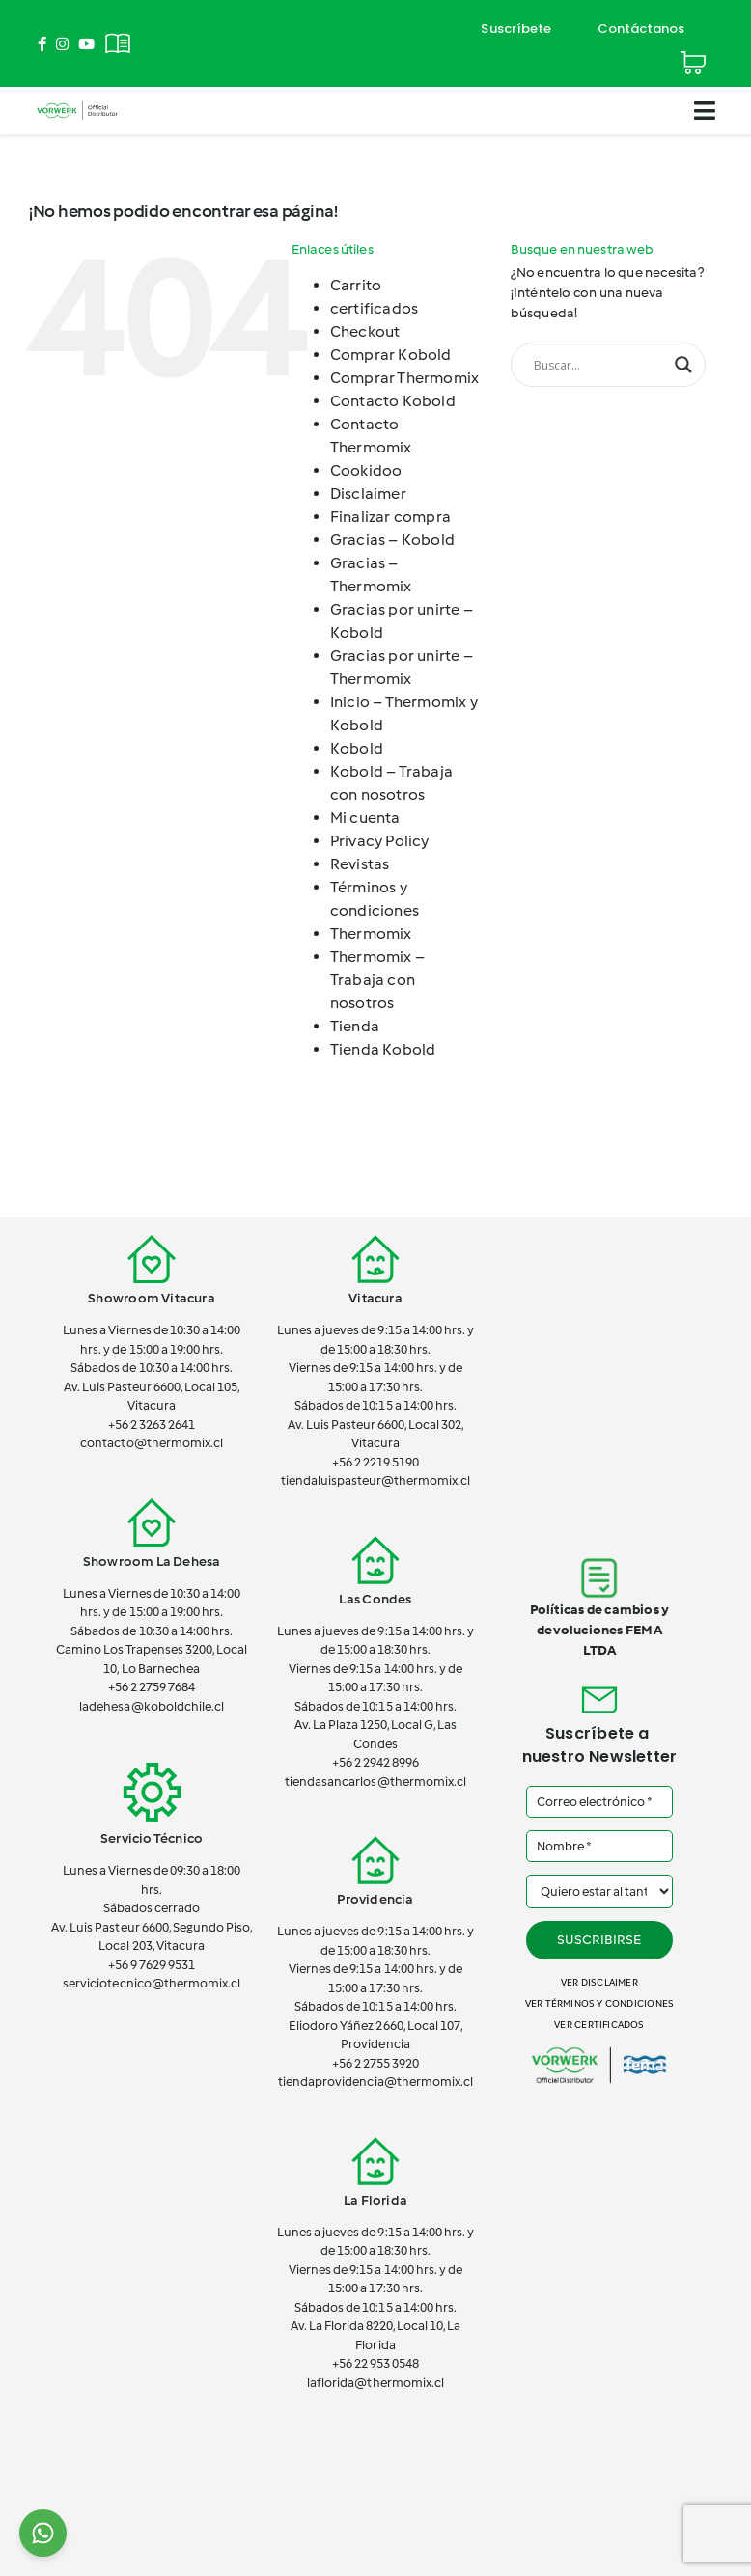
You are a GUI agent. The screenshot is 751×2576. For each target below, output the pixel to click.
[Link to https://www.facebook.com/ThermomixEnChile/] (42, 44)
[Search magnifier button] (683, 364)
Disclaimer (368, 493)
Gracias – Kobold (392, 540)
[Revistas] (117, 32)
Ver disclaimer (599, 1982)
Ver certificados (599, 2024)
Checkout (365, 331)
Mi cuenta (365, 817)
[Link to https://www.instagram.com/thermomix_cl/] (62, 44)
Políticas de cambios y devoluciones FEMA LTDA (600, 1630)
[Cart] (693, 54)
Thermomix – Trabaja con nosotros (377, 979)
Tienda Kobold (383, 1049)
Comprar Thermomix (405, 378)
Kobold (356, 748)
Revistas (360, 864)
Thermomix (371, 933)
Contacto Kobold (393, 401)
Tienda (354, 1026)
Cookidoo (366, 470)
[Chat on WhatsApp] (43, 2533)
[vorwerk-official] (77, 104)
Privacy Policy (380, 841)
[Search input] (599, 364)
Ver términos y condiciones (599, 2003)
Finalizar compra (390, 516)
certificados (374, 308)
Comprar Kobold (391, 354)
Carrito (355, 285)
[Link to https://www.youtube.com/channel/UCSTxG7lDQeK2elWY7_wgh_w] (86, 44)
